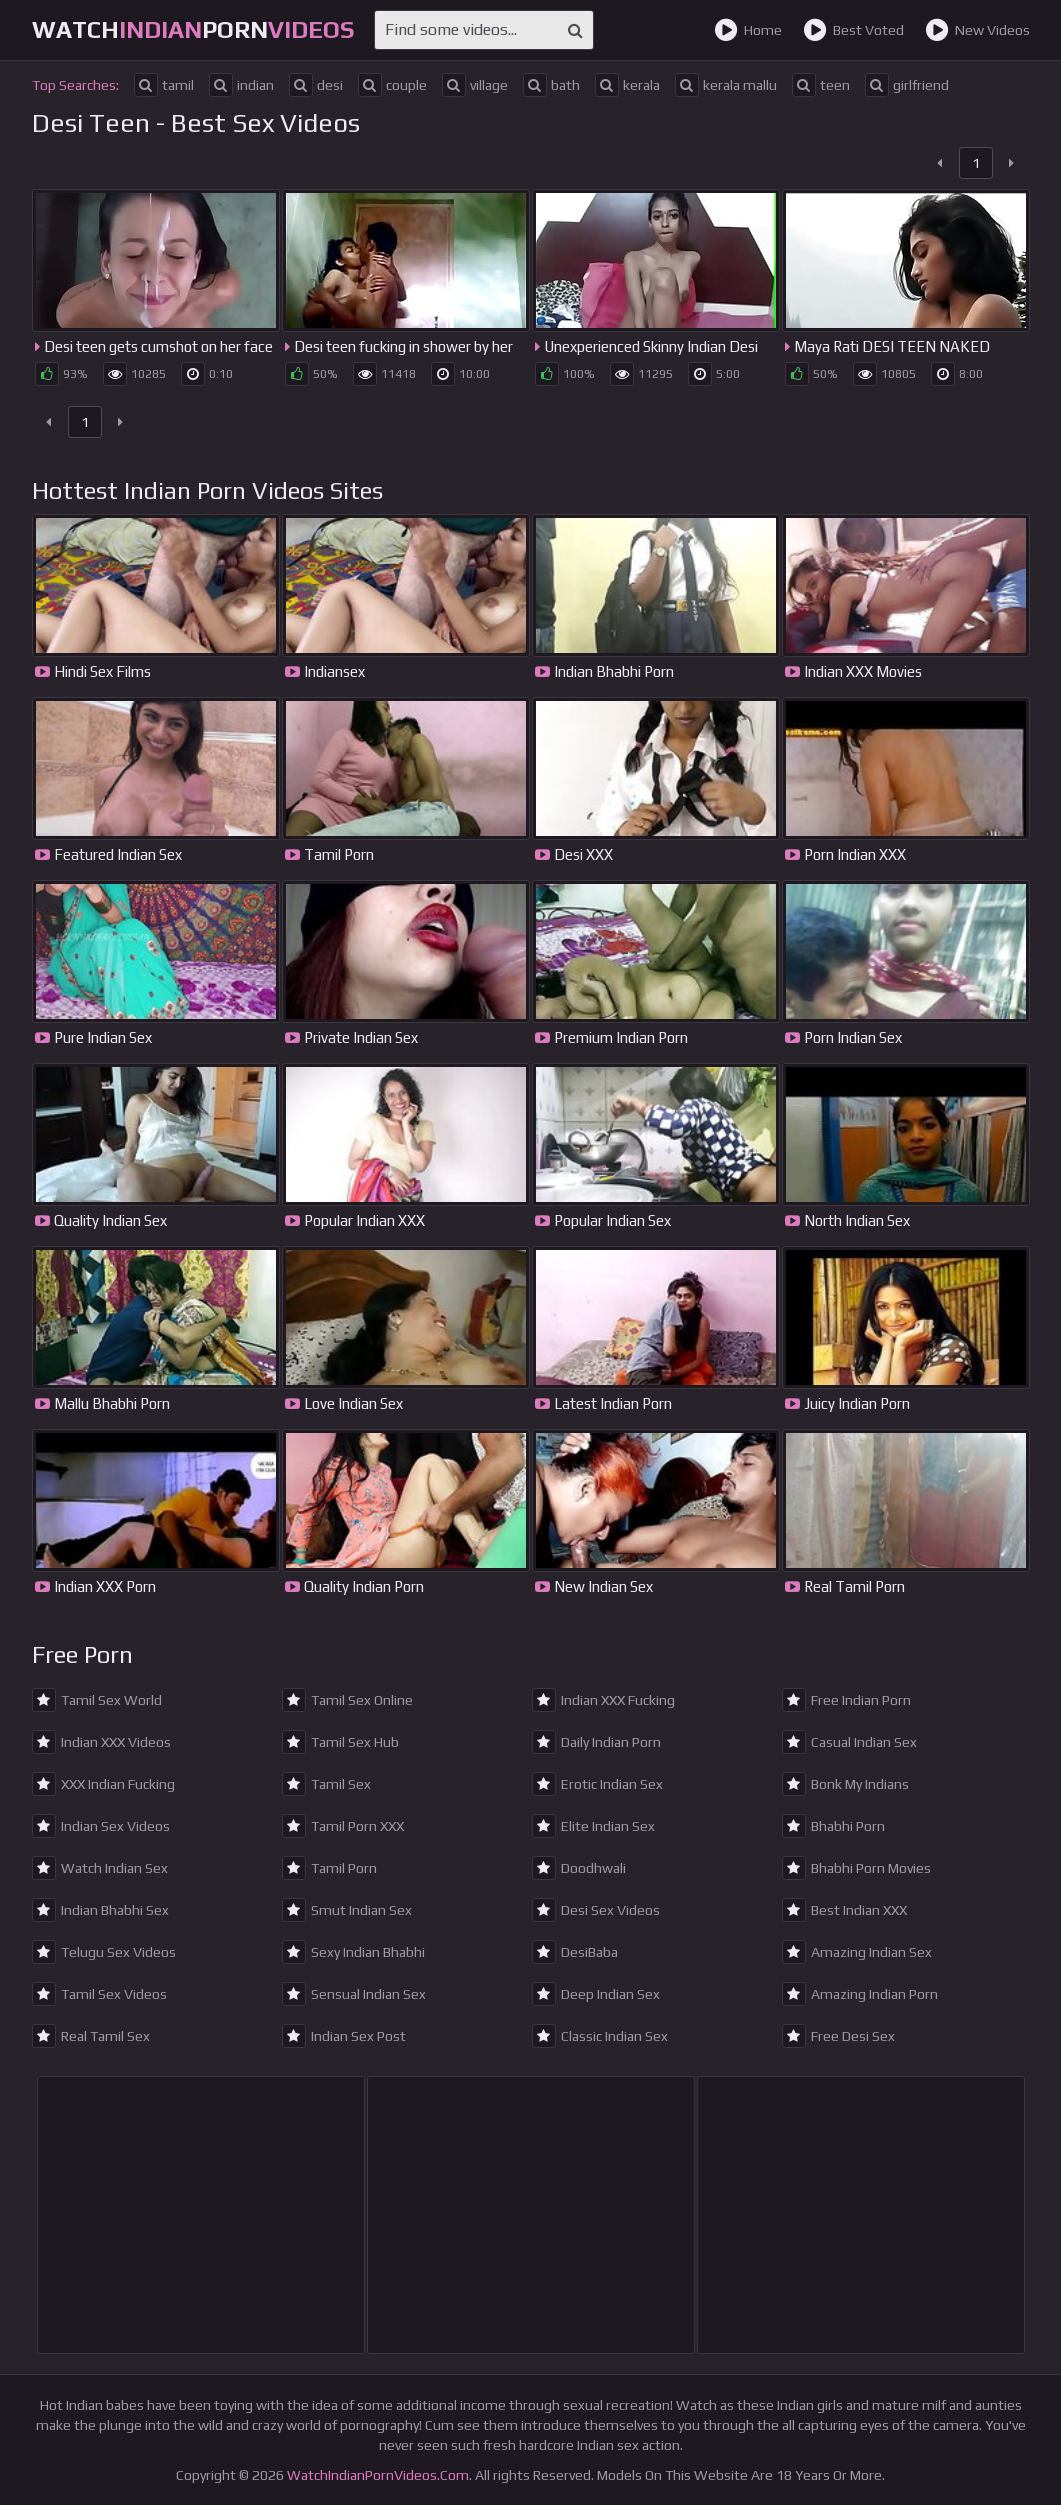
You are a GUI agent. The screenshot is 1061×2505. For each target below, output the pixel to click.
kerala (627, 85)
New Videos (977, 30)
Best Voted (853, 30)
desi (316, 85)
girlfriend (907, 85)
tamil (164, 85)
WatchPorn (193, 29)
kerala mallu (726, 85)
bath (551, 85)
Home (748, 30)
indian (241, 85)
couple (392, 85)
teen (821, 85)
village (475, 85)
